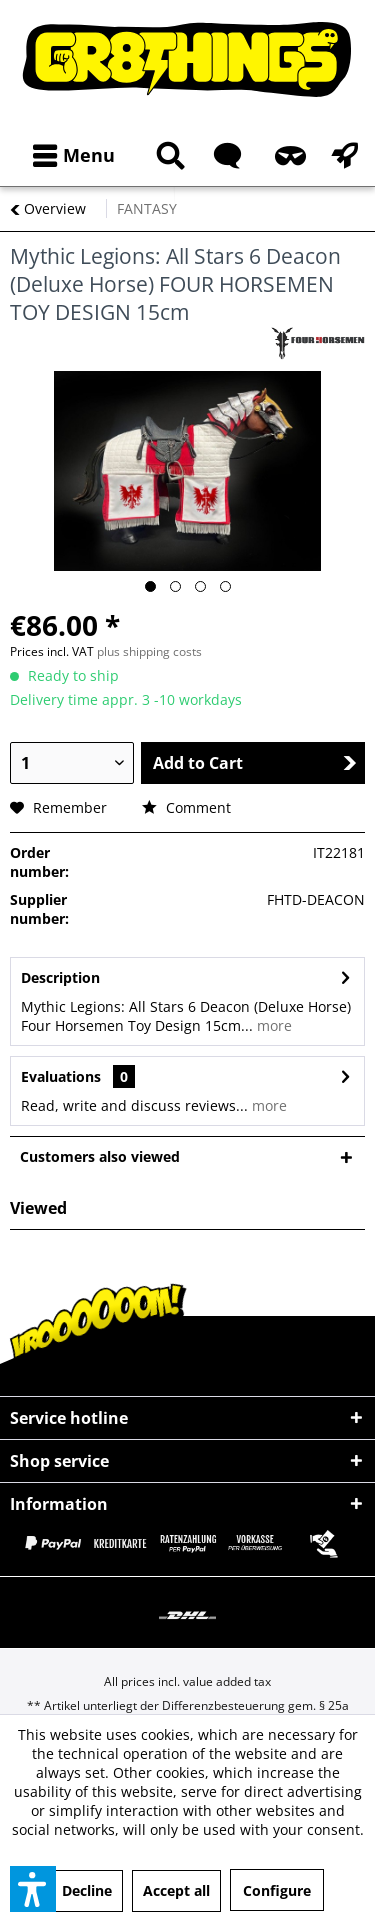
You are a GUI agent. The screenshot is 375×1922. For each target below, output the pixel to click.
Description (60, 977)
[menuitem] (69, 155)
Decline (87, 1890)
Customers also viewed (100, 1156)
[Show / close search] (167, 155)
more (272, 1025)
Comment (186, 807)
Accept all (176, 1890)
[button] (33, 1889)
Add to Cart (255, 763)
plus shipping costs (149, 651)
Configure (277, 1890)
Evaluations (61, 1076)
